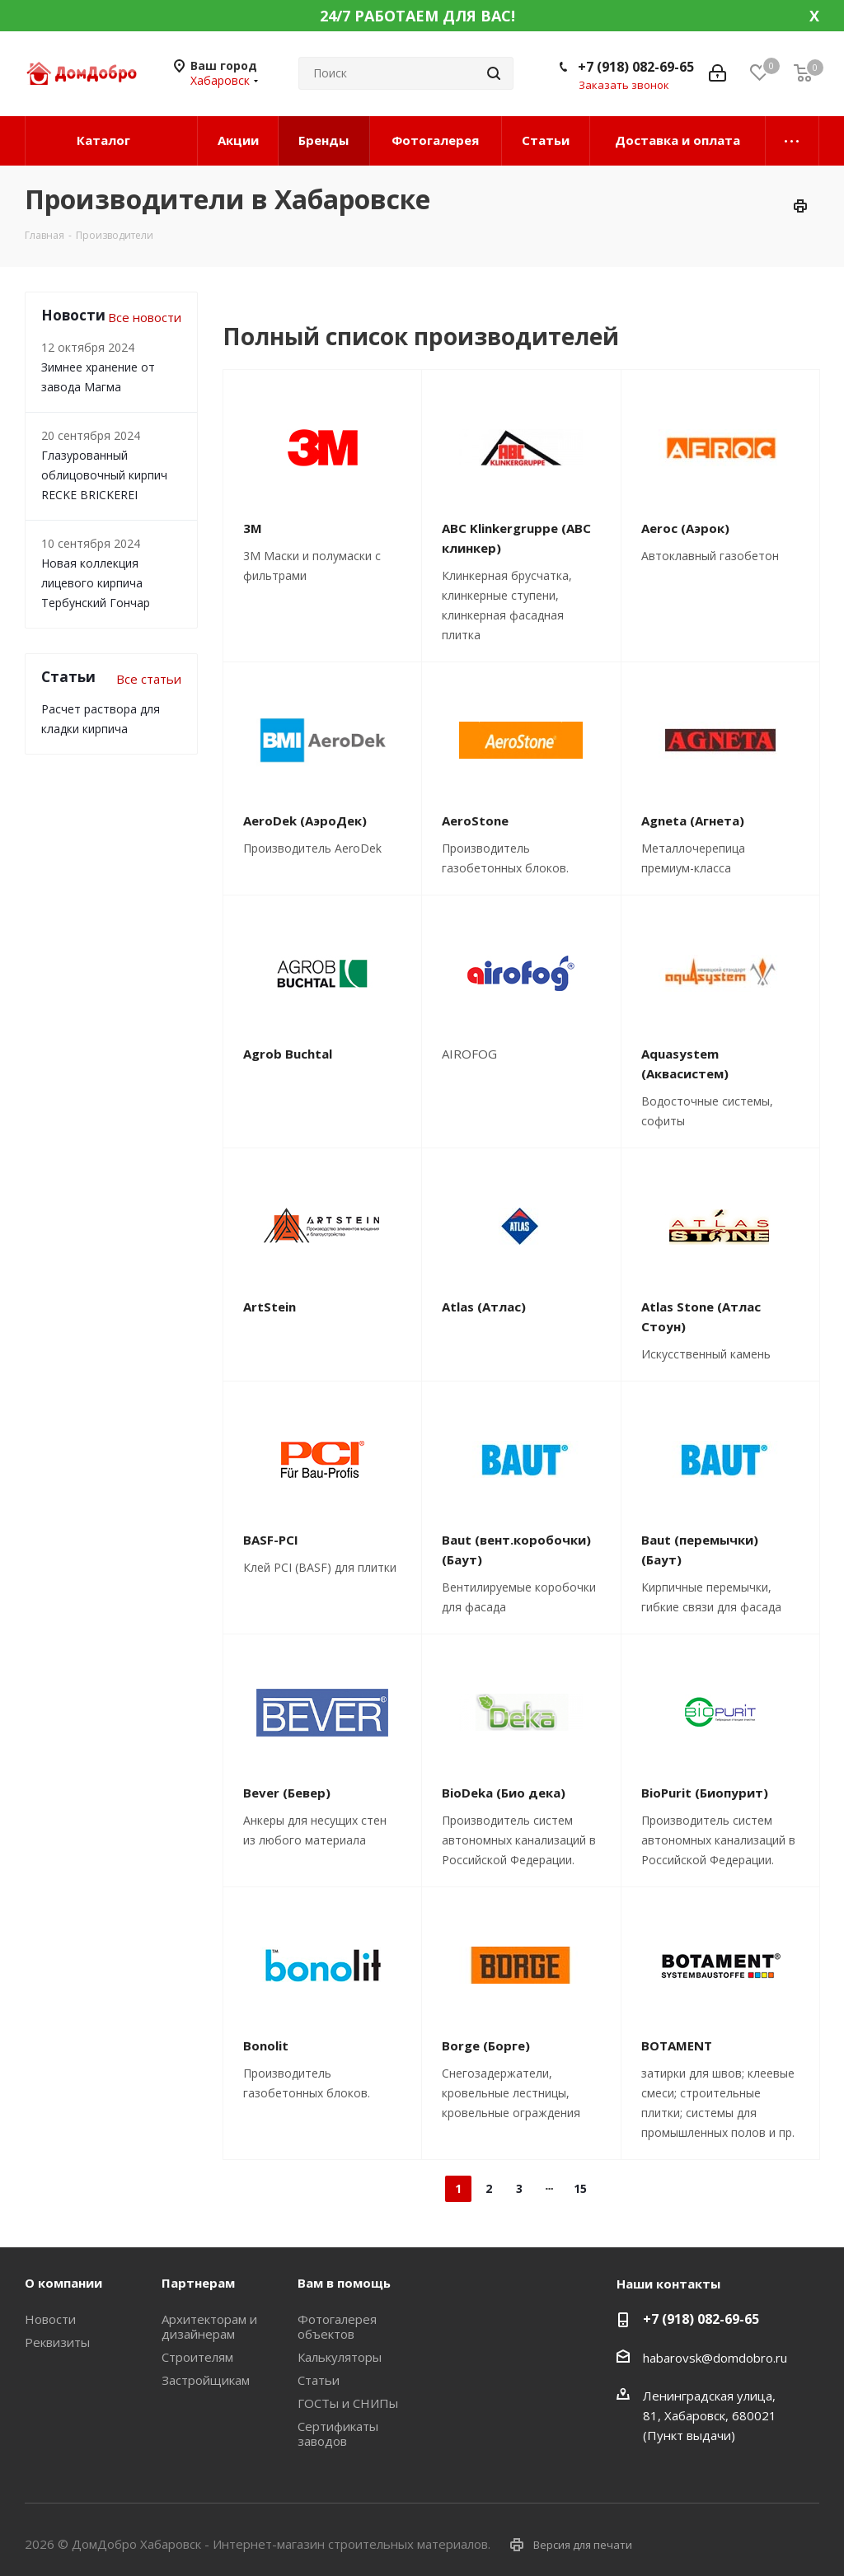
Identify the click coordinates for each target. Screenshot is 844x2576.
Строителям (197, 2357)
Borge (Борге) (486, 2045)
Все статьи (148, 679)
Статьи (319, 2380)
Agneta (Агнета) (692, 820)
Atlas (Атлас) (484, 1306)
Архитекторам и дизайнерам (209, 2326)
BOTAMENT (676, 2045)
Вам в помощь (344, 2282)
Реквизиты (57, 2342)
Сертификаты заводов (338, 2433)
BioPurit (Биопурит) (704, 1792)
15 (580, 2188)
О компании (63, 2282)
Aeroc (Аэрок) (685, 528)
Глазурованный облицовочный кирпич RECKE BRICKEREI (104, 475)
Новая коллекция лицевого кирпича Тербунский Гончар (95, 582)
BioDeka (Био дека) (503, 1792)
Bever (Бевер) (287, 1792)
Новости (50, 2319)
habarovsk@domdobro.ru (715, 2357)
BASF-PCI (270, 1539)
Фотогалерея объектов (337, 2326)
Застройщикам (206, 2380)
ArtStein (269, 1306)
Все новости (144, 317)
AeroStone (475, 820)
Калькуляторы (340, 2357)
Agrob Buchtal (287, 1053)
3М (252, 528)
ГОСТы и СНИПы (348, 2403)
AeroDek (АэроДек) (305, 820)
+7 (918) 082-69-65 (636, 67)
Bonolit (265, 2045)
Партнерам (198, 2282)
